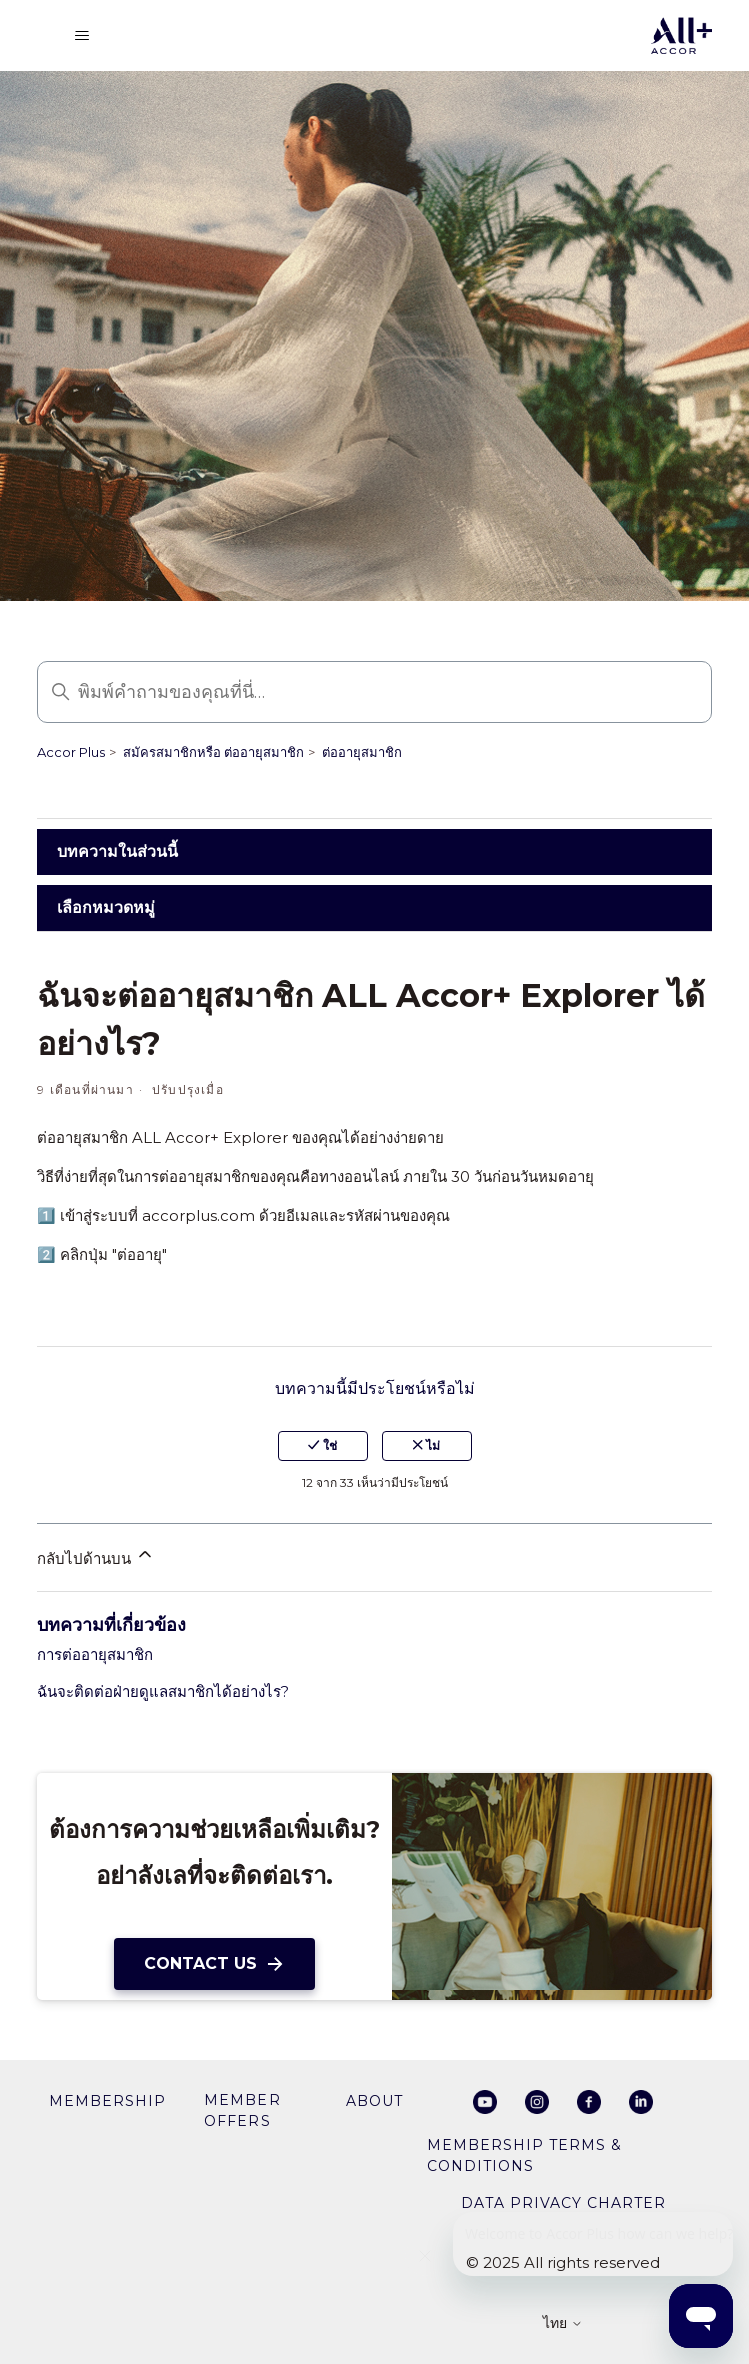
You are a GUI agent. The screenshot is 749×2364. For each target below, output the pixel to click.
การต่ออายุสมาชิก (95, 1654)
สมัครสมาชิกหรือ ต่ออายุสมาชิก (213, 752)
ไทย (563, 2324)
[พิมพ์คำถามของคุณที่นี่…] (374, 692)
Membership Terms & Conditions (524, 2155)
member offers (242, 2110)
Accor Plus (71, 752)
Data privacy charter (563, 2203)
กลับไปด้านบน (96, 1556)
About (374, 2101)
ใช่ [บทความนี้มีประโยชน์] (322, 1445)
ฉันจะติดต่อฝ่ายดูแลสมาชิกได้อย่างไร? (163, 1691)
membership (107, 2101)
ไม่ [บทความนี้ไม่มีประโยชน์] (426, 1445)
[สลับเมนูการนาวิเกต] (82, 36)
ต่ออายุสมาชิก (362, 752)
